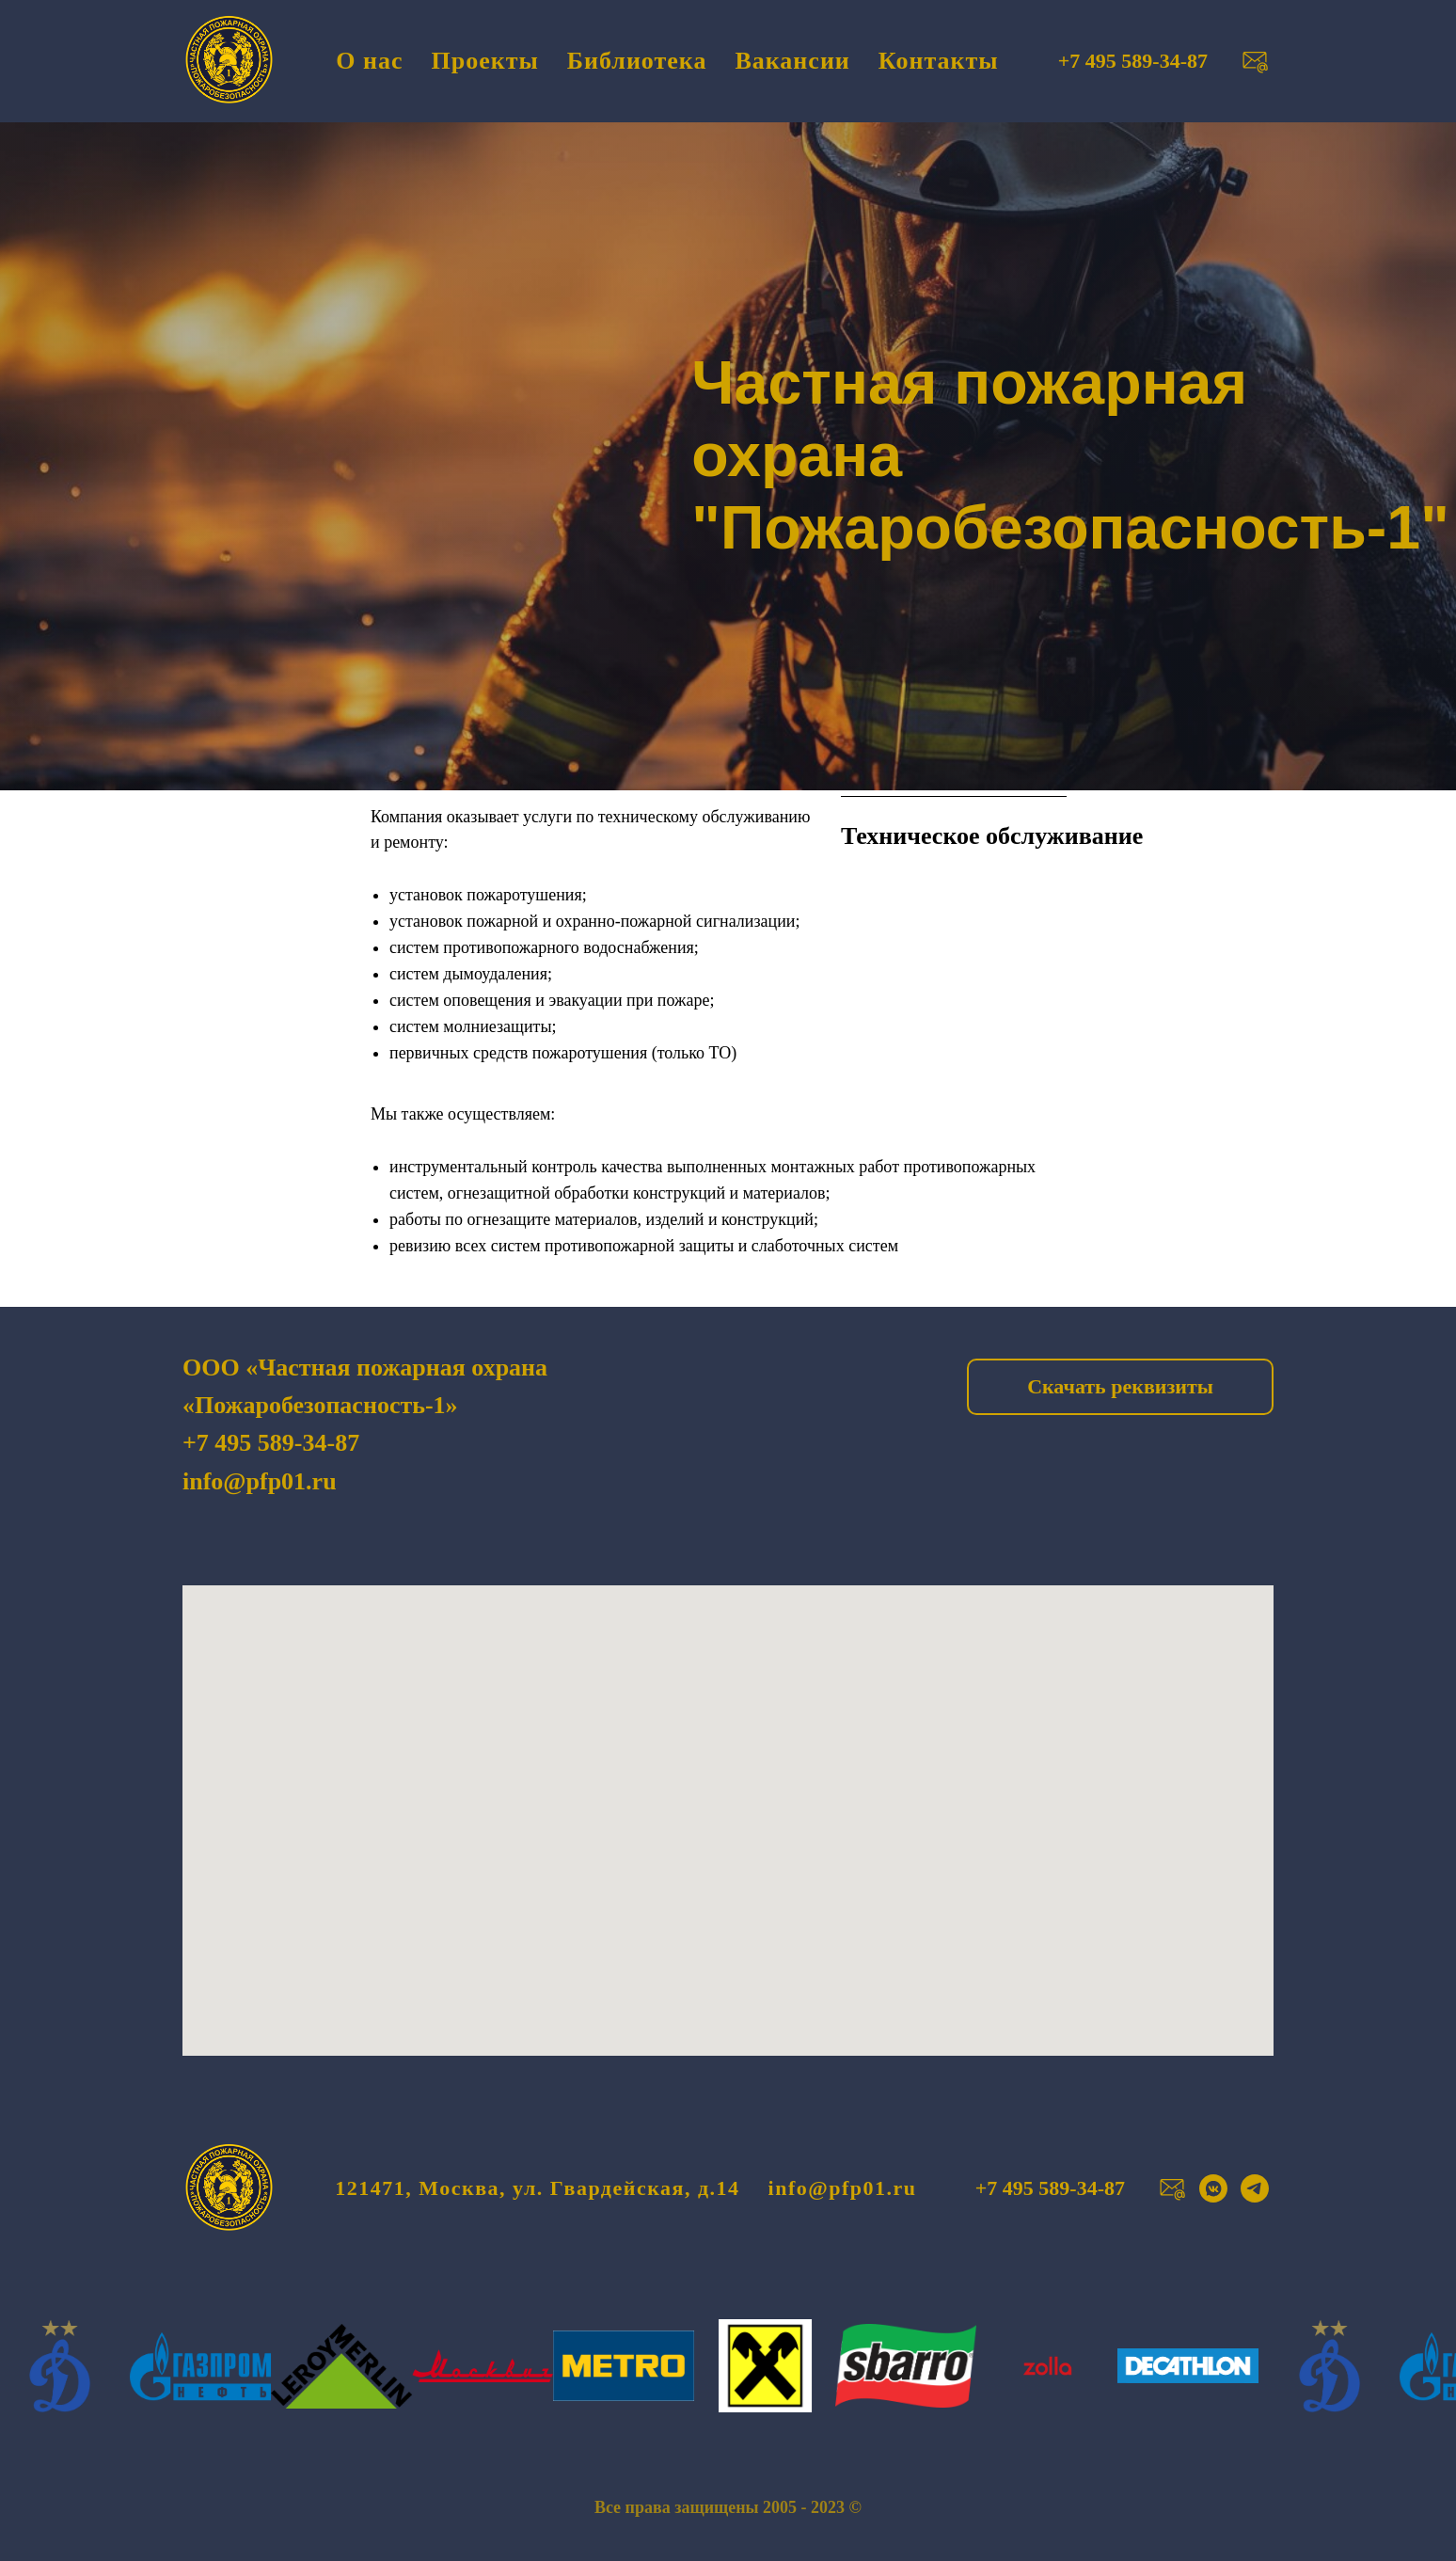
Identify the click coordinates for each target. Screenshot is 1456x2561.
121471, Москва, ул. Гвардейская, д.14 (537, 2188)
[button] (1255, 61)
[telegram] (1255, 2188)
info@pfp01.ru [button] (842, 2188)
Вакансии (792, 60)
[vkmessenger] (1213, 2188)
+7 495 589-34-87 (270, 1442)
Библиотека (637, 60)
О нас (369, 60)
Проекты (485, 60)
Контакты (938, 60)
